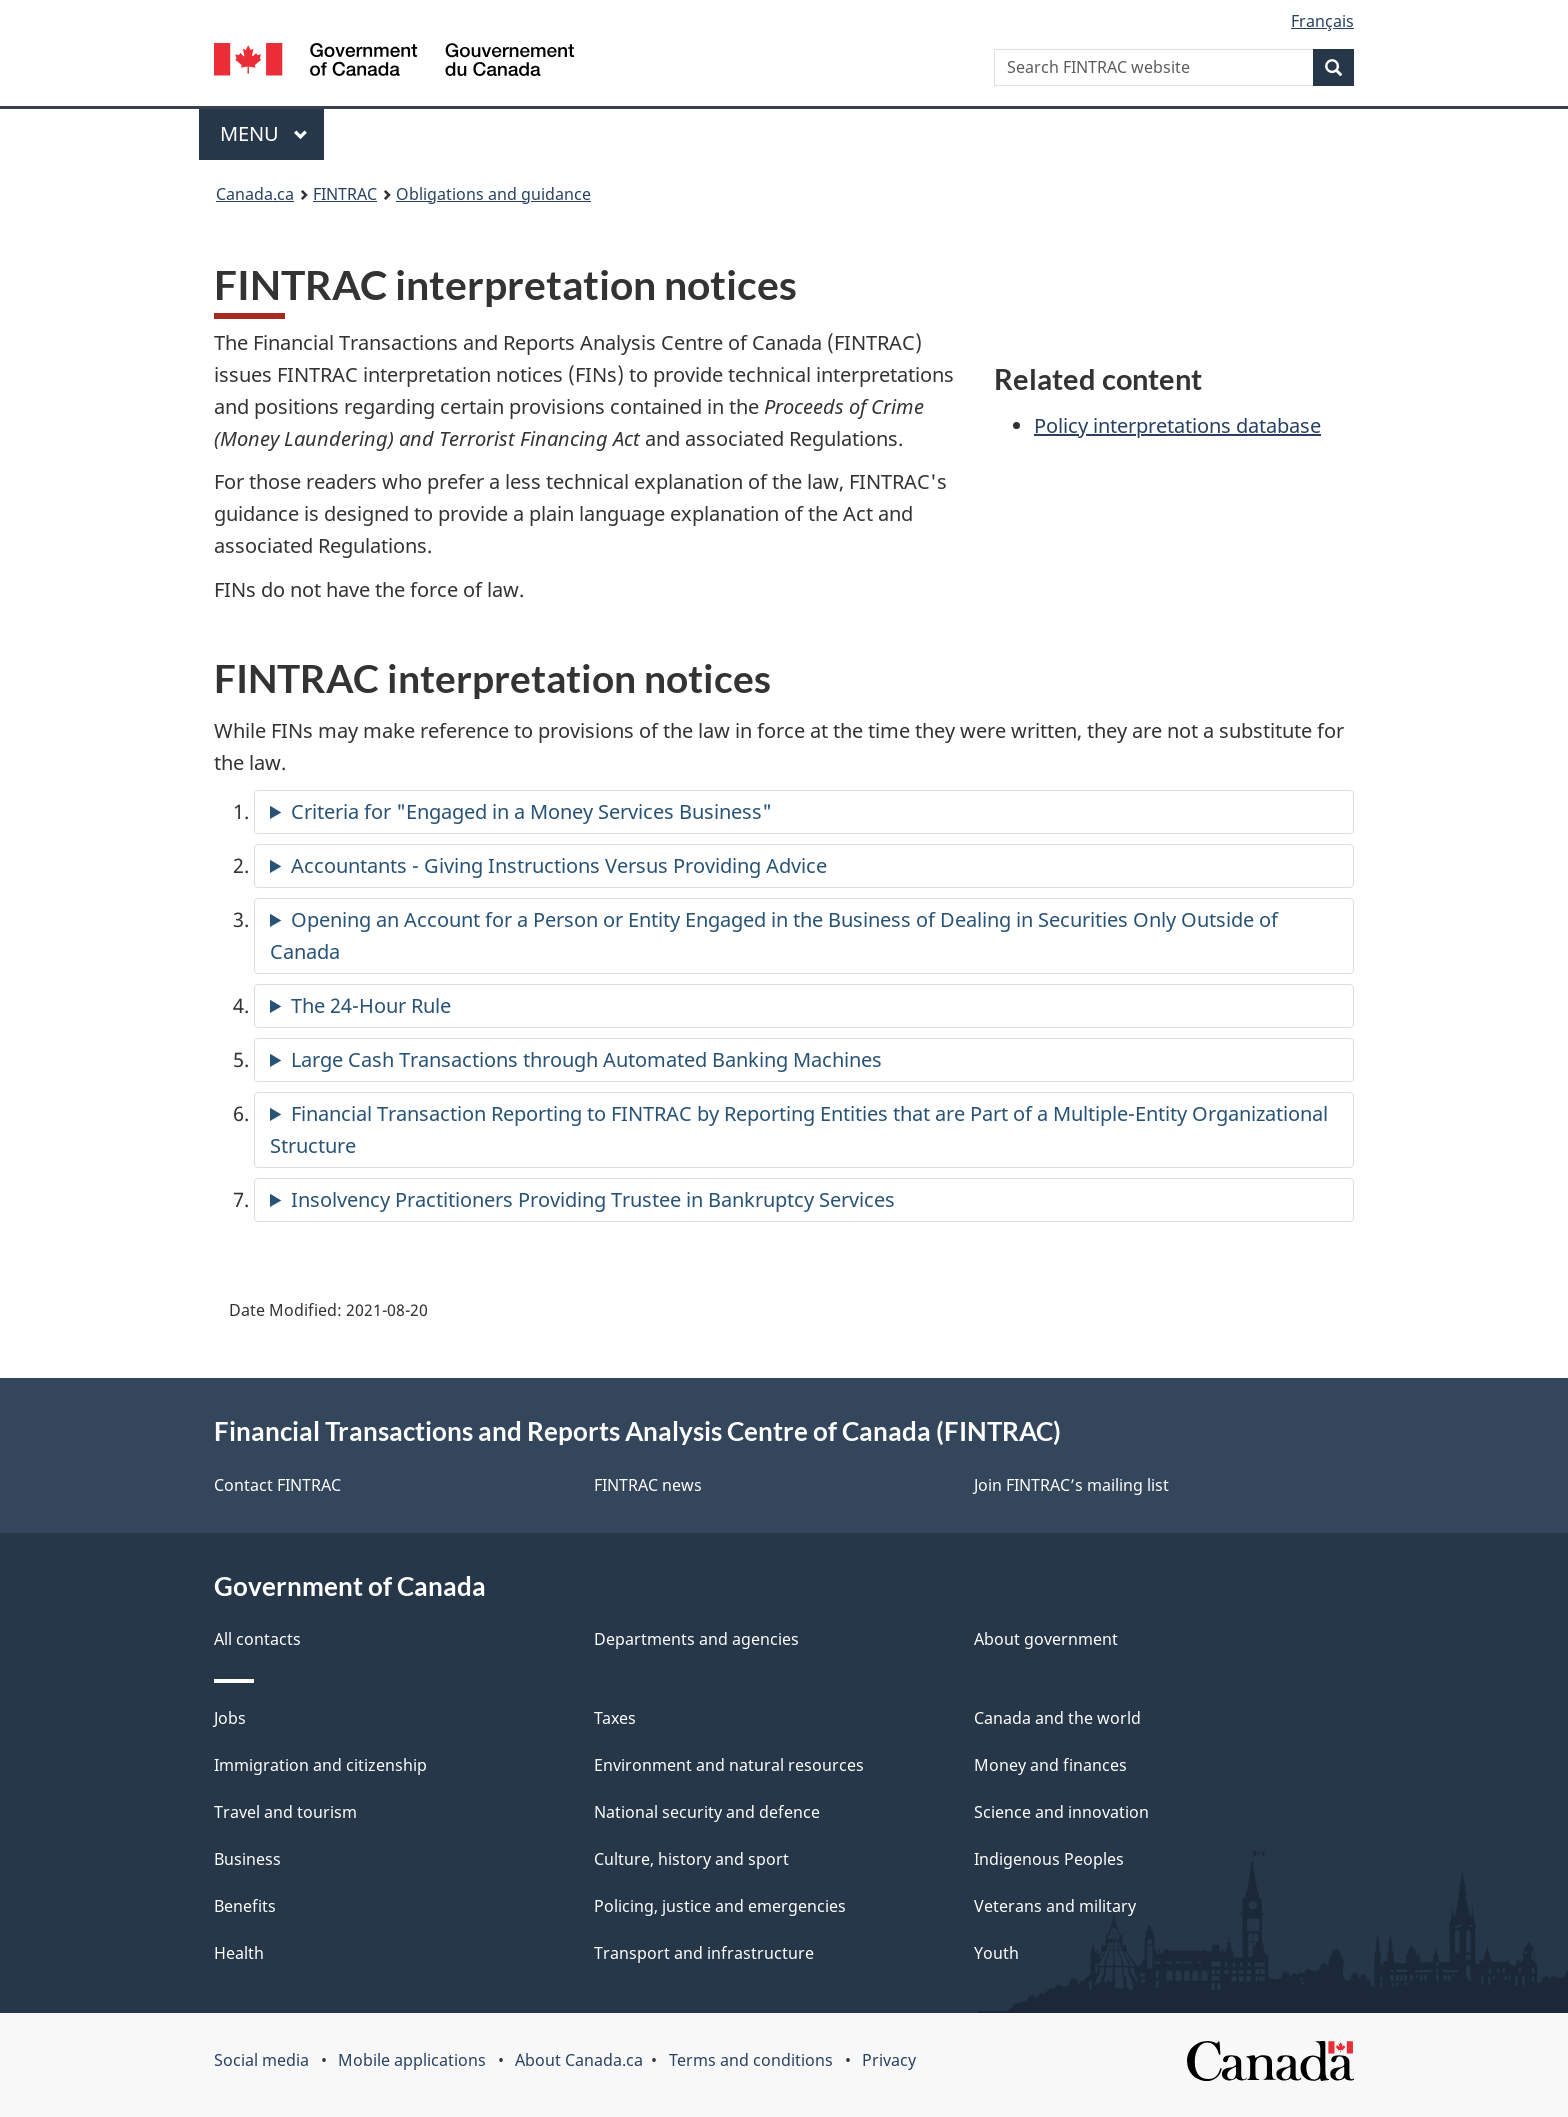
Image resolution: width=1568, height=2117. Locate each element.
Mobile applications (412, 2060)
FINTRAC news (648, 1485)
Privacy (889, 2060)
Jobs (230, 1718)
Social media (261, 2060)
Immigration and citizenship (320, 1765)
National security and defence (707, 1812)
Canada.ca (255, 194)
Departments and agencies (696, 1639)
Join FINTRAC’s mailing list (1071, 1485)
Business (247, 1859)
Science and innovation (1061, 1812)
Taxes (615, 1718)
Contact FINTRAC (277, 1485)
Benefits (245, 1906)
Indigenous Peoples (1049, 1859)
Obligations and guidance (493, 194)
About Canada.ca (579, 2060)
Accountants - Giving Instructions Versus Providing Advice (559, 865)
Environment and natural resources (729, 1765)
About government (1046, 1639)
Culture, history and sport (691, 1859)
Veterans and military (1055, 1906)
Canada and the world (1057, 1718)
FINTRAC (345, 194)
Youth (996, 1953)
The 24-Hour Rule (371, 1005)
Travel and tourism (285, 1812)
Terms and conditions (751, 2060)
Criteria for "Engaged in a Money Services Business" (531, 811)
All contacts (257, 1639)
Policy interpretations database (1177, 425)
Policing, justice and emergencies (720, 1906)
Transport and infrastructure (704, 1953)
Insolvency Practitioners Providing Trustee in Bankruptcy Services (593, 1199)
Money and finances (1050, 1765)
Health (239, 1953)
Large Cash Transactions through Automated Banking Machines (586, 1059)
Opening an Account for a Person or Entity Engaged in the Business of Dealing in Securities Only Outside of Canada (774, 935)
